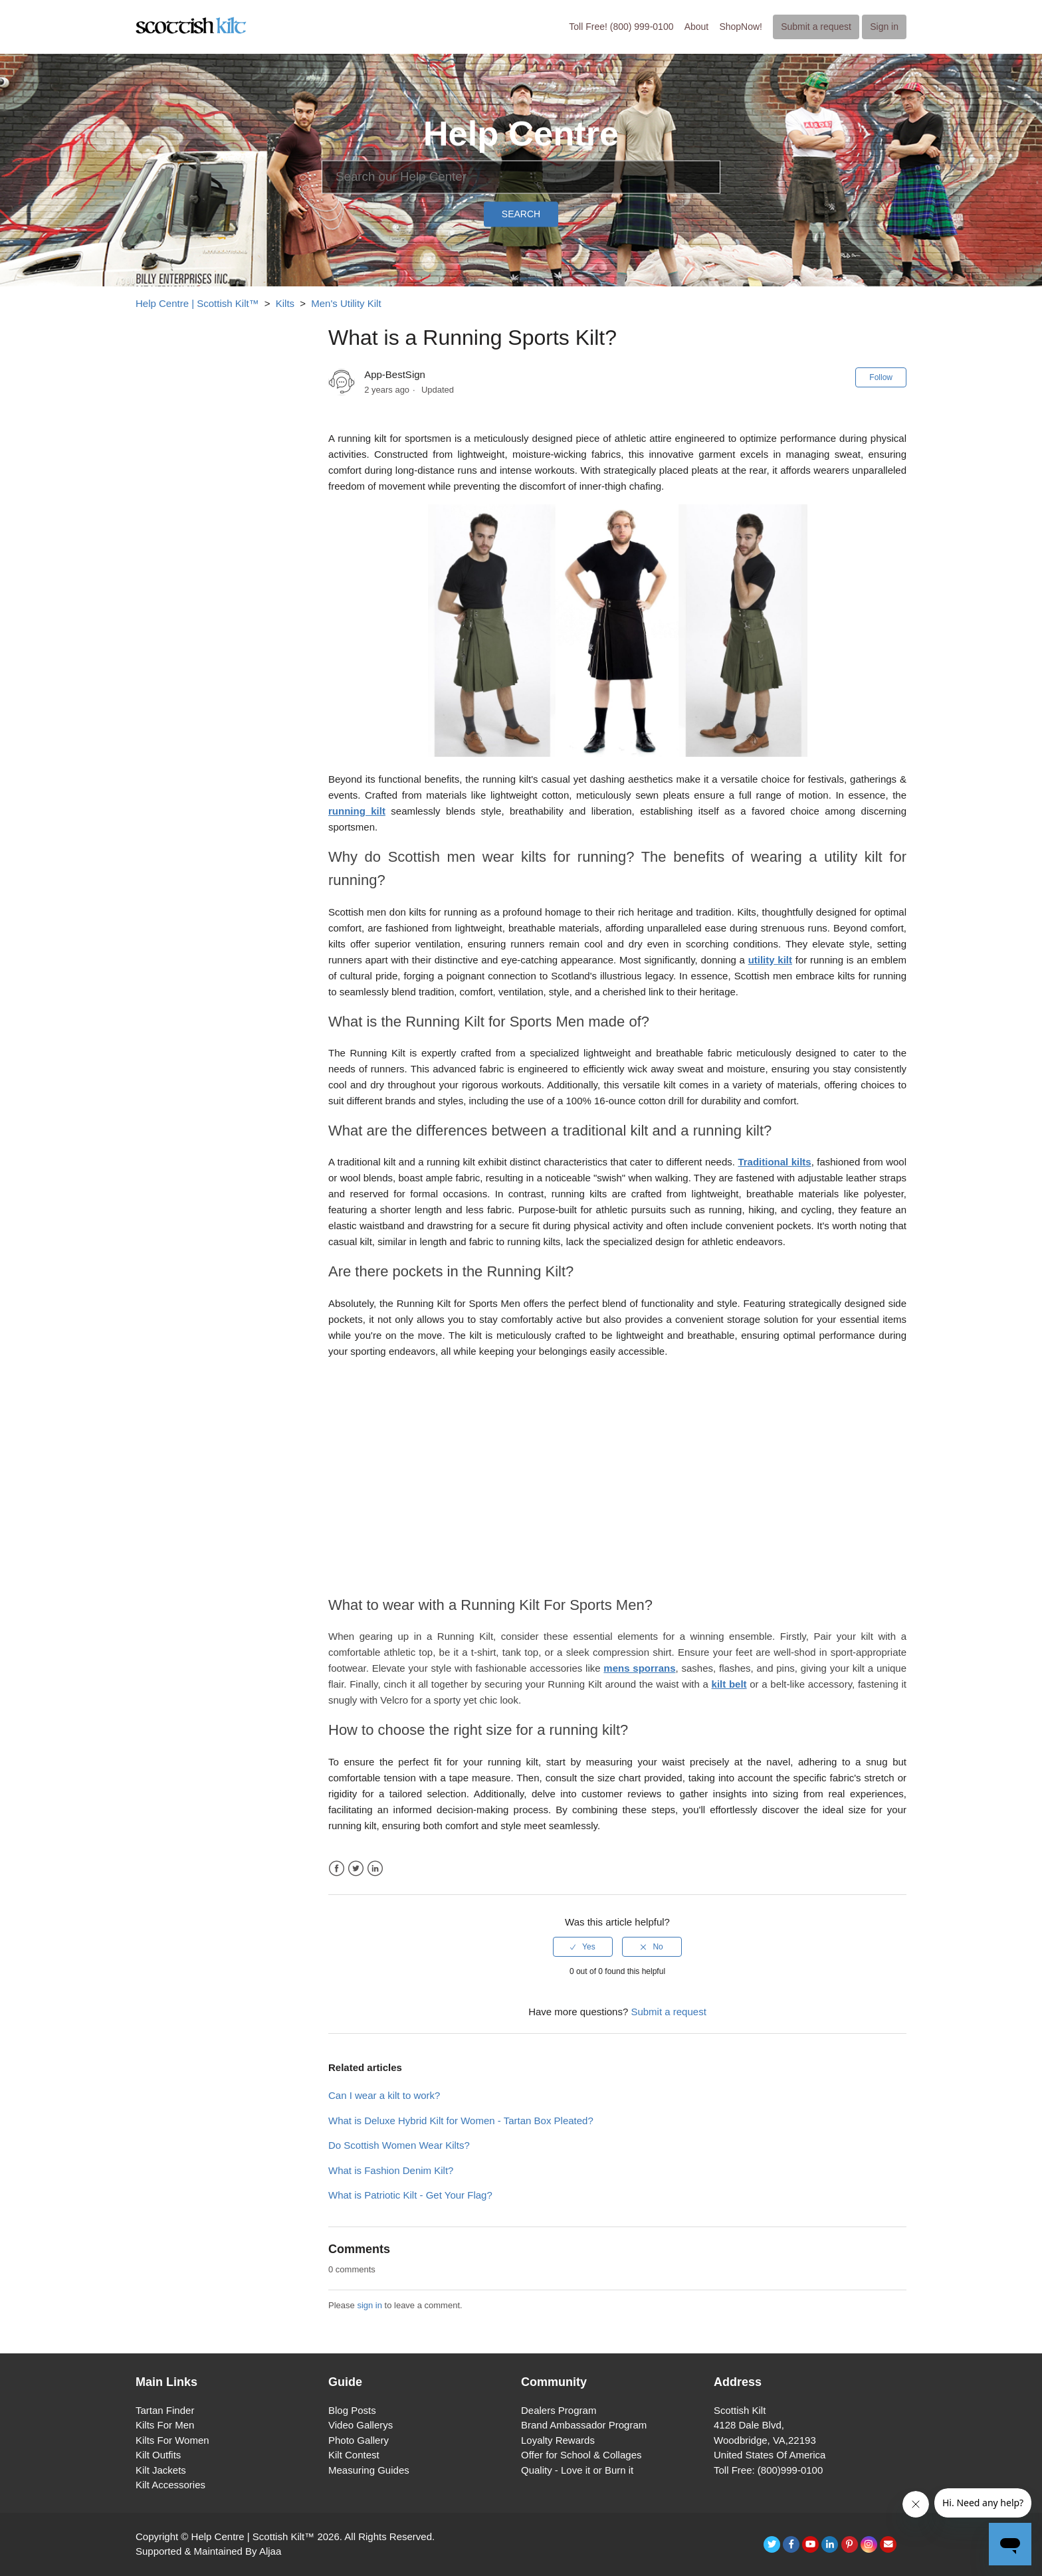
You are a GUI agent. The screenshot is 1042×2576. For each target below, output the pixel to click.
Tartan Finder (165, 2410)
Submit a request (816, 26)
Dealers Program (558, 2410)
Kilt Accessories (170, 2484)
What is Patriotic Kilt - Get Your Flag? (410, 2195)
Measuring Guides (368, 2470)
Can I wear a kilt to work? (384, 2095)
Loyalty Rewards (558, 2440)
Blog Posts (352, 2410)
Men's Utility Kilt (346, 303)
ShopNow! (740, 26)
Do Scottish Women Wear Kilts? (399, 2145)
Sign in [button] (884, 26)
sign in (369, 2305)
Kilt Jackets (161, 2470)
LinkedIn (375, 1868)
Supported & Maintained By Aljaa (208, 2551)
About (696, 26)
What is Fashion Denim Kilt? (390, 2170)
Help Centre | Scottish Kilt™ (197, 303)
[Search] (521, 176)
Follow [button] (880, 377)
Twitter (356, 1868)
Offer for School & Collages (581, 2454)
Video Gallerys (360, 2424)
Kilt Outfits (158, 2454)
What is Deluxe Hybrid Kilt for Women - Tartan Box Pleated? (460, 2120)
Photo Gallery (358, 2440)
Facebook (336, 1868)
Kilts (285, 303)
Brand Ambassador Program (584, 2424)
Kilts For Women (172, 2440)
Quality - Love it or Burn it (577, 2470)
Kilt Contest (353, 2454)
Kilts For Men (165, 2424)
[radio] (583, 1947)
